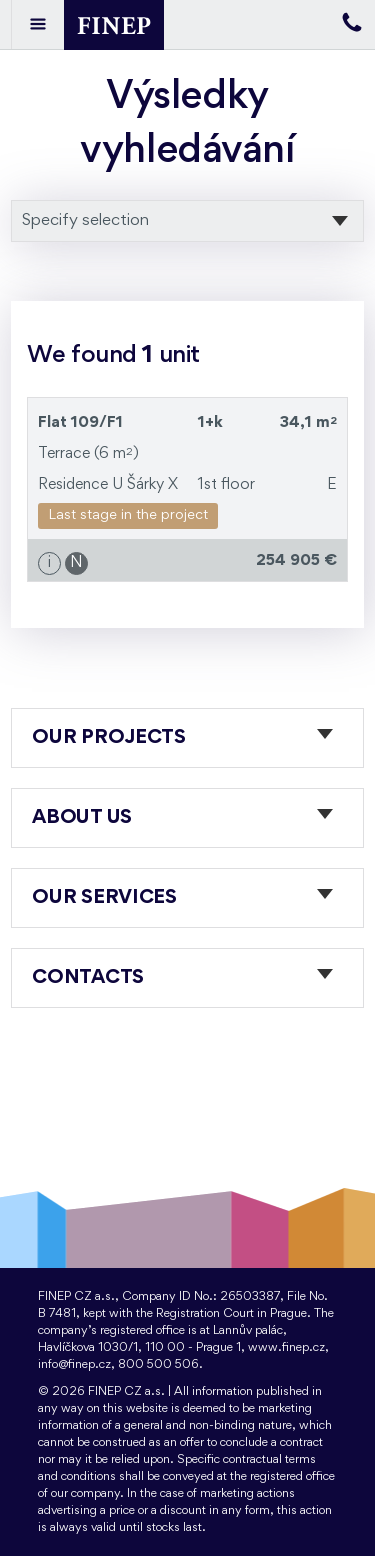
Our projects (109, 738)
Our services (104, 898)
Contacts (88, 978)
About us (82, 818)
